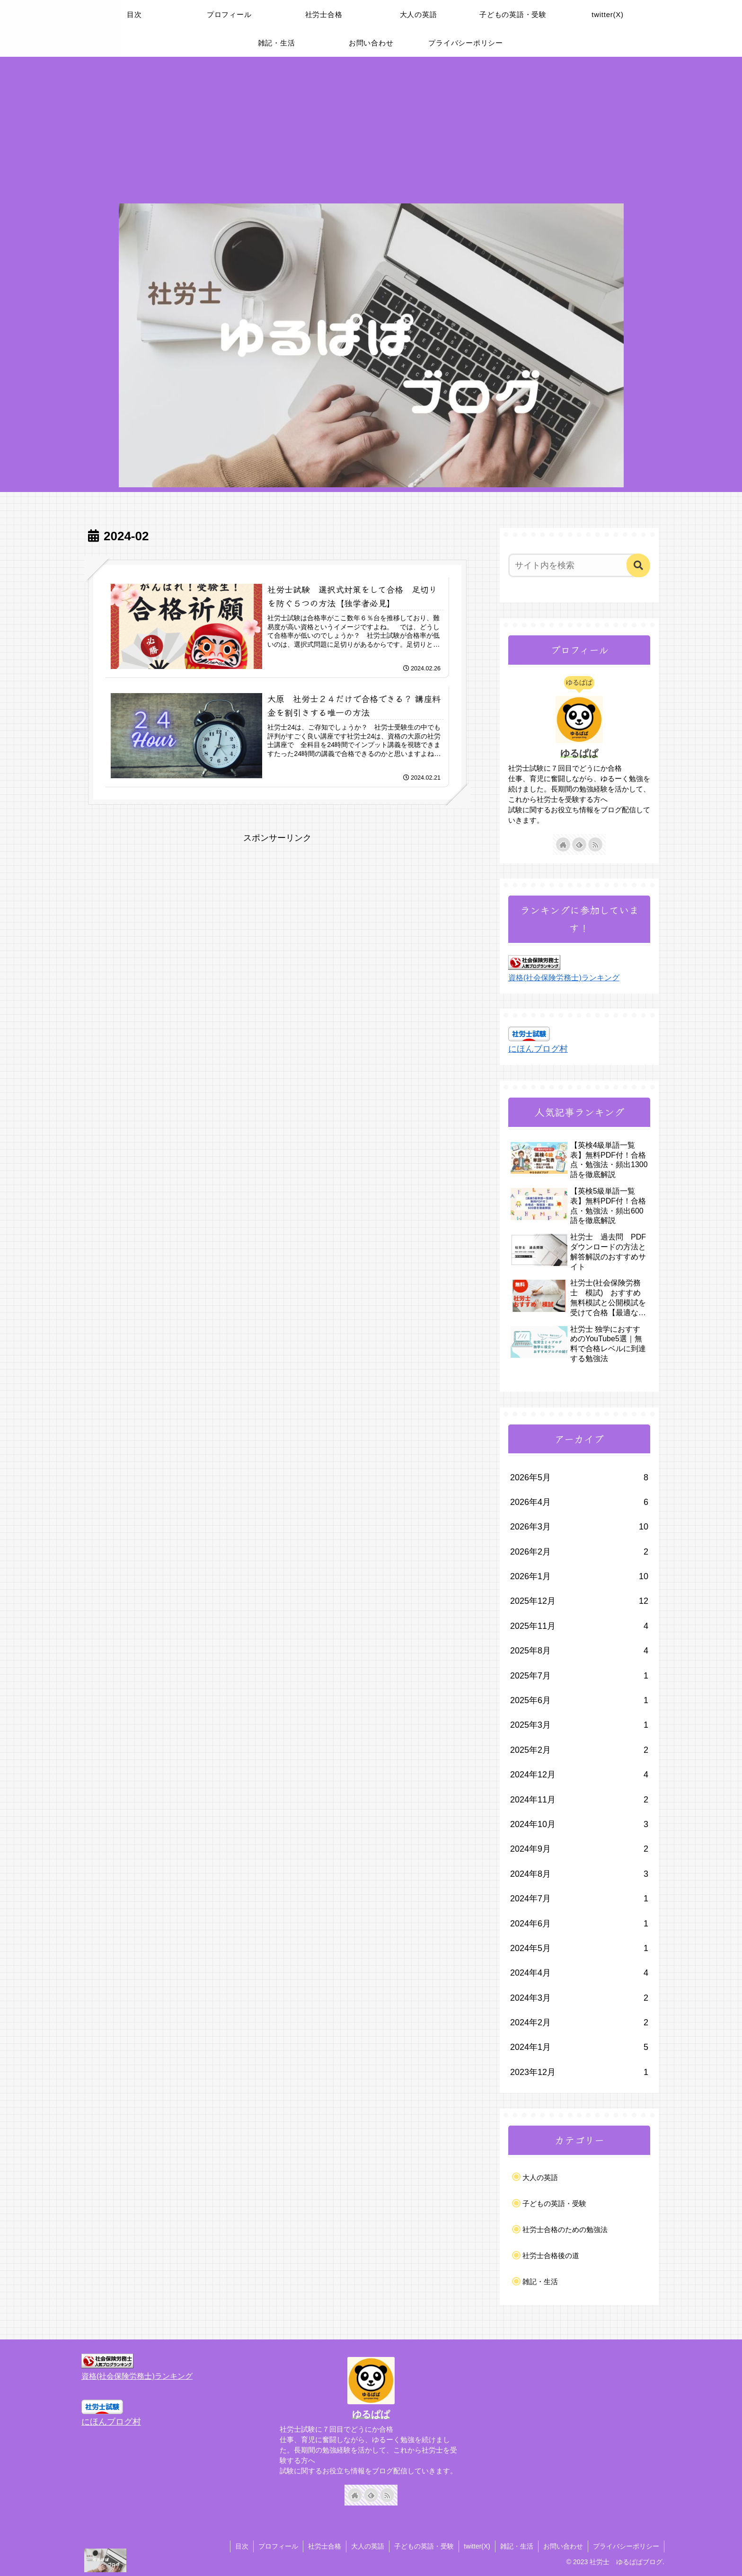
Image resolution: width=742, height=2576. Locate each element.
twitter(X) (477, 2546)
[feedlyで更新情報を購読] (579, 844)
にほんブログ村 (538, 1049)
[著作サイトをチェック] (563, 844)
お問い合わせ (563, 2546)
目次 (241, 2546)
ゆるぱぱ (579, 753)
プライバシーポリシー (626, 2546)
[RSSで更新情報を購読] (595, 844)
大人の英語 (367, 2546)
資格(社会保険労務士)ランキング (563, 977)
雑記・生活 (516, 2546)
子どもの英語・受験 (424, 2546)
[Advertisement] (371, 128)
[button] (638, 565)
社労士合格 (324, 2546)
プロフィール (278, 2546)
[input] (573, 565)
